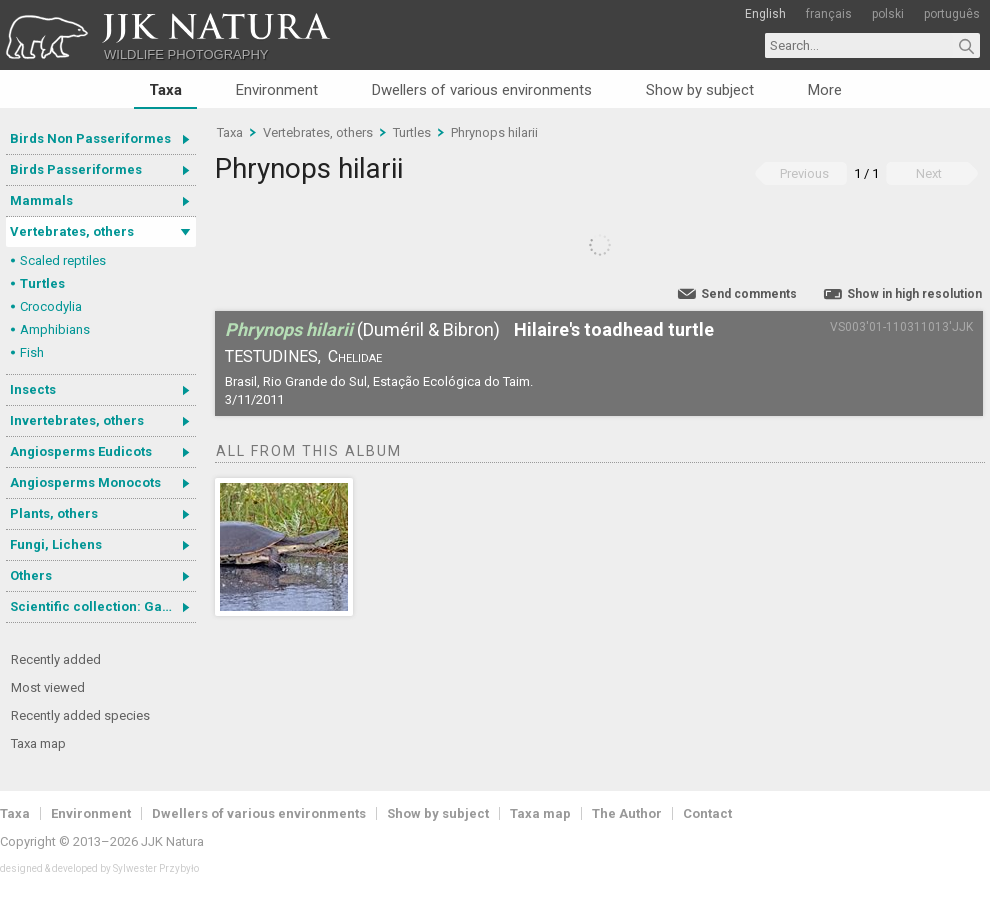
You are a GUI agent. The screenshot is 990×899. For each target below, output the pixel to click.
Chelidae (355, 356)
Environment (277, 90)
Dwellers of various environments (482, 90)
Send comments (749, 294)
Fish (32, 352)
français (829, 14)
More (825, 90)
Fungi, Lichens (56, 544)
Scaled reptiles (63, 260)
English (765, 14)
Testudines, (273, 356)
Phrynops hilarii (494, 132)
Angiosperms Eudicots (81, 451)
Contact (707, 813)
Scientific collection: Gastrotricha (103, 606)
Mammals (41, 200)
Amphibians (55, 329)
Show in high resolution (914, 294)
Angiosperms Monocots (85, 482)
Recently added (56, 659)
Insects (33, 389)
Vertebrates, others (72, 231)
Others (31, 575)
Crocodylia (51, 306)
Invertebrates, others (77, 420)
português (952, 14)
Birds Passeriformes (76, 169)
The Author (627, 813)
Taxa (165, 90)
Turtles (42, 283)
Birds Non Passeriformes (90, 138)
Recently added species (80, 715)
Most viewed (48, 687)
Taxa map (38, 743)
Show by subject (700, 90)
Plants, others (54, 513)
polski (888, 14)
